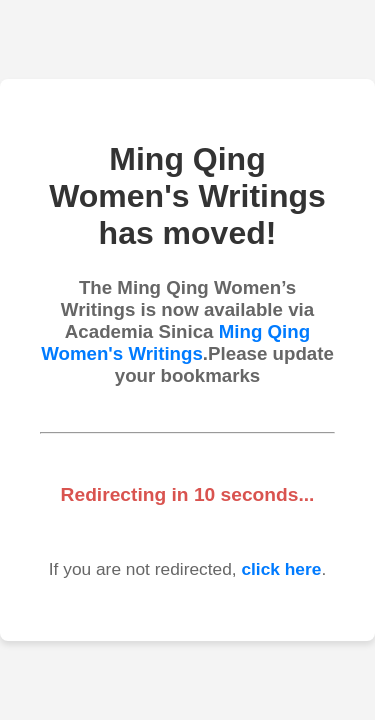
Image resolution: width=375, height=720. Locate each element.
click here (281, 569)
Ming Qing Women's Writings (175, 342)
